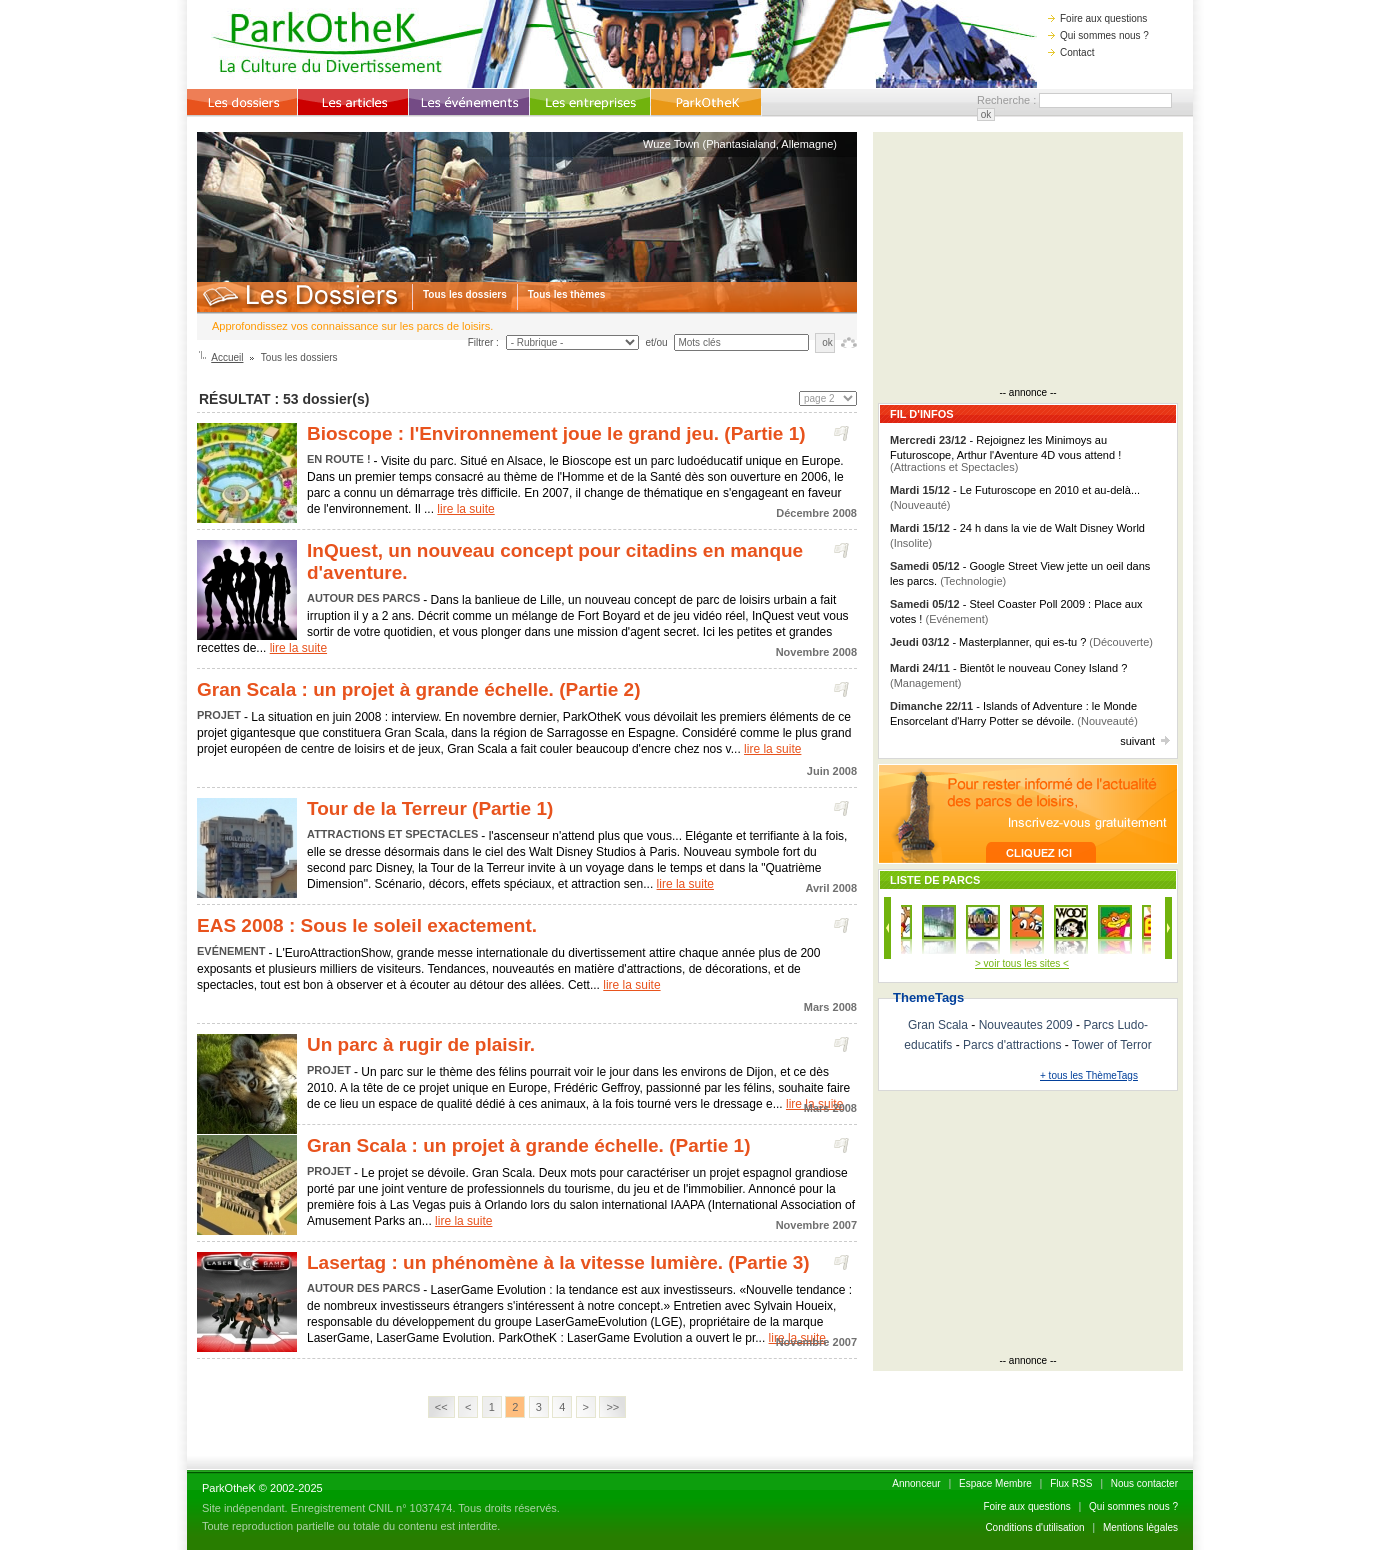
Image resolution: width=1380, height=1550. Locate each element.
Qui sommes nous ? (1098, 35)
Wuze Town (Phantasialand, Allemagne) (740, 144)
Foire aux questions (1097, 18)
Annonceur (916, 1483)
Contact (1071, 52)
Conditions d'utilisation (1034, 1527)
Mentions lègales (1140, 1527)
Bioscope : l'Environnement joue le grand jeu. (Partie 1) (556, 433)
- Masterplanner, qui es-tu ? (1021, 642)
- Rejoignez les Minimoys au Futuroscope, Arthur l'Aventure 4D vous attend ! (1005, 453)
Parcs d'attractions (1012, 1045)
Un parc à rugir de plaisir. (421, 1044)
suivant (1145, 741)
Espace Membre (995, 1483)
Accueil (227, 357)
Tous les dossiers (465, 294)
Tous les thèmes (567, 294)
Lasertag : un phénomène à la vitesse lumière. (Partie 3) (558, 1262)
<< (441, 1407)
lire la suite (465, 509)
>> (612, 1407)
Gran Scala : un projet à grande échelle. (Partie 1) (528, 1145)
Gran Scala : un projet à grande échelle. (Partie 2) (418, 689)
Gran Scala (938, 1025)
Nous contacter (1144, 1483)
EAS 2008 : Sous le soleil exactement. (367, 925)
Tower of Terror (1112, 1045)
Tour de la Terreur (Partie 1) (430, 808)
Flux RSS (1071, 1483)
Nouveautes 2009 (1026, 1025)
